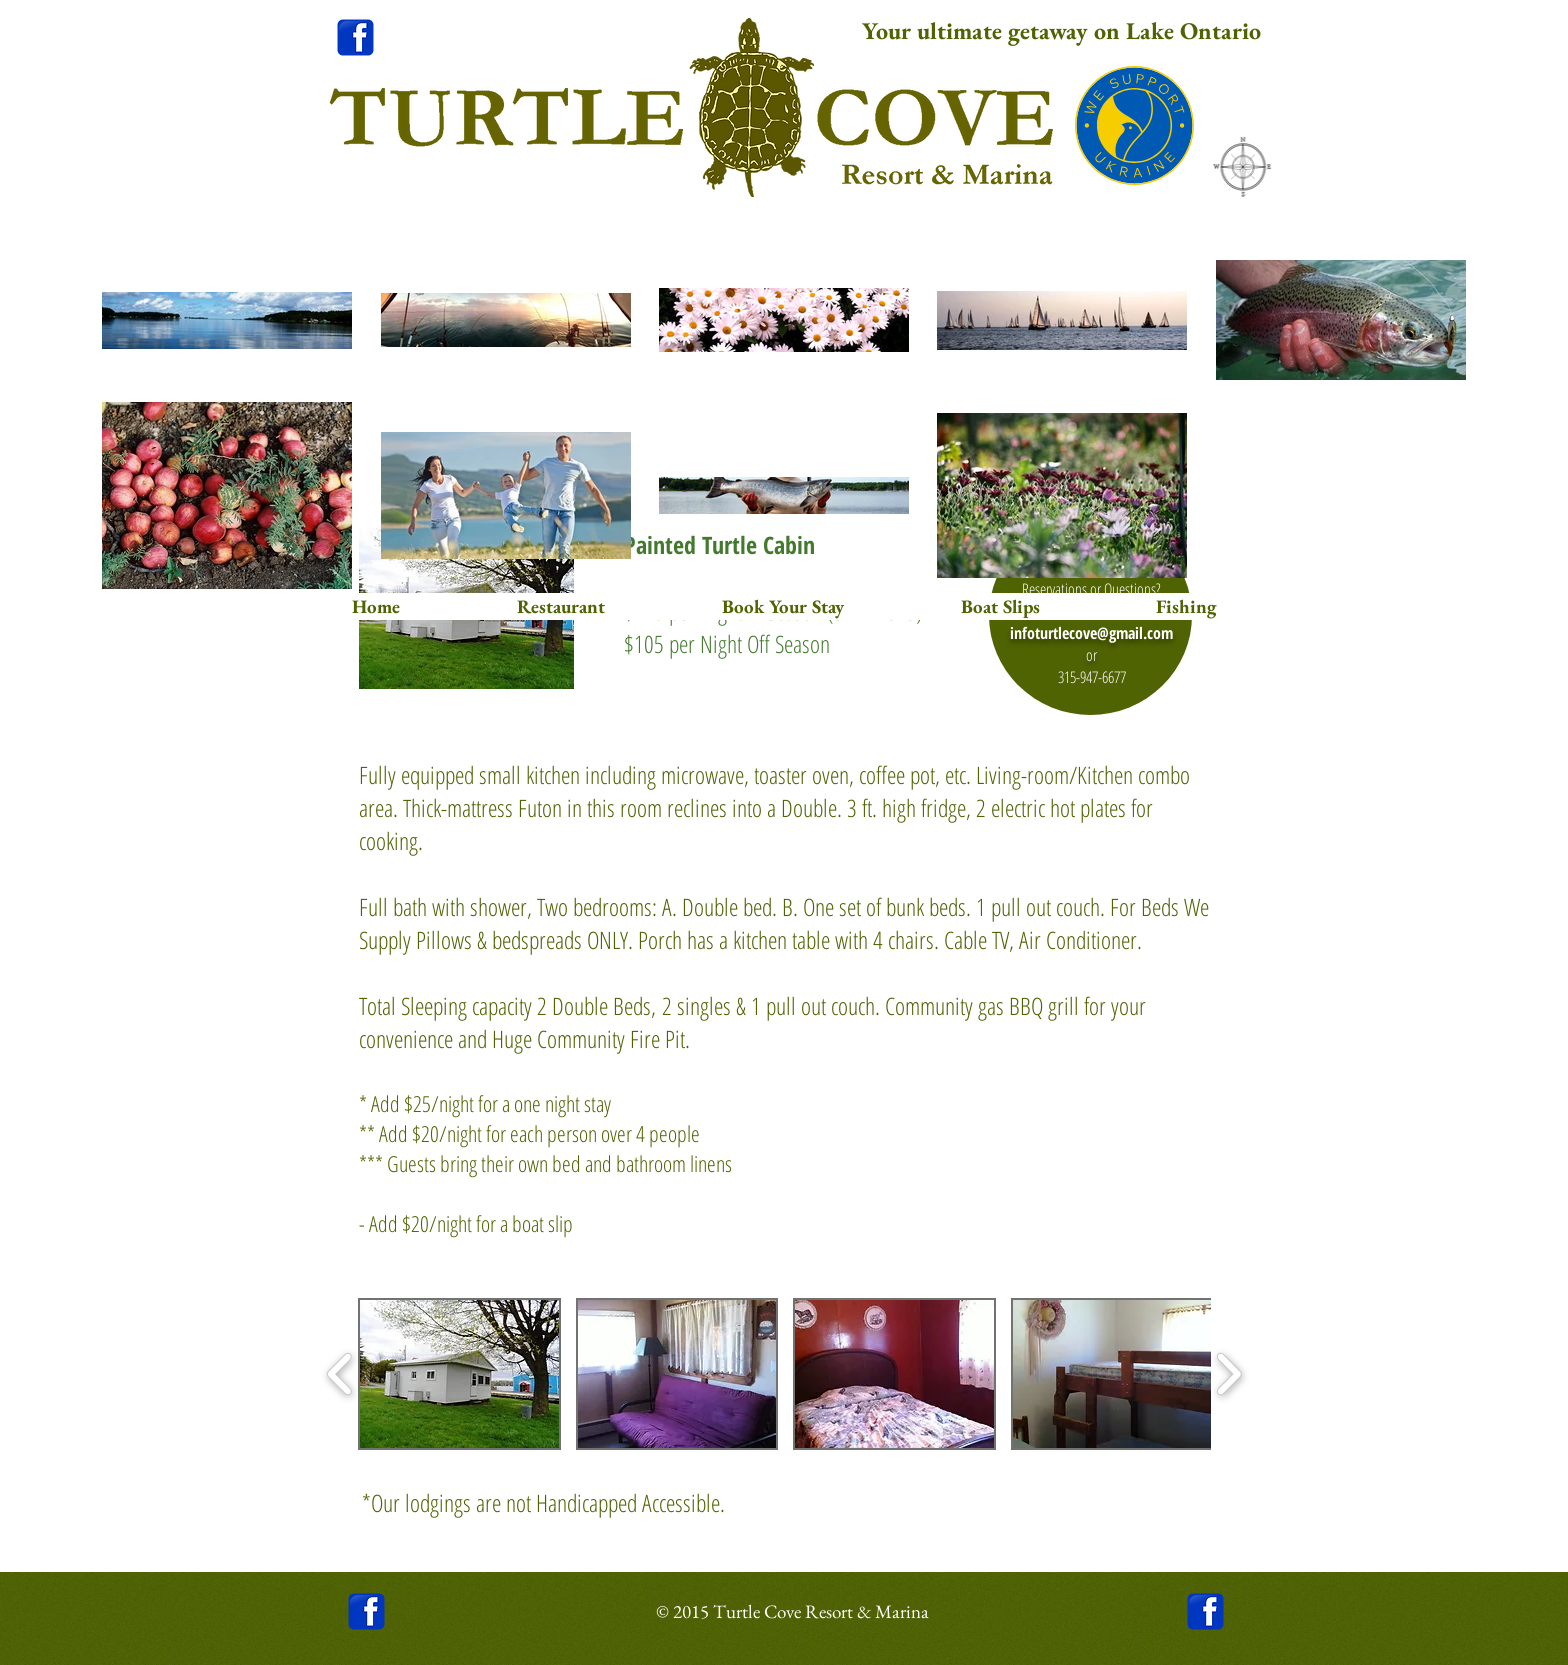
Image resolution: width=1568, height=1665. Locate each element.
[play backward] (340, 1373)
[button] (459, 1374)
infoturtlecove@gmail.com (1091, 633)
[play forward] (1228, 1373)
